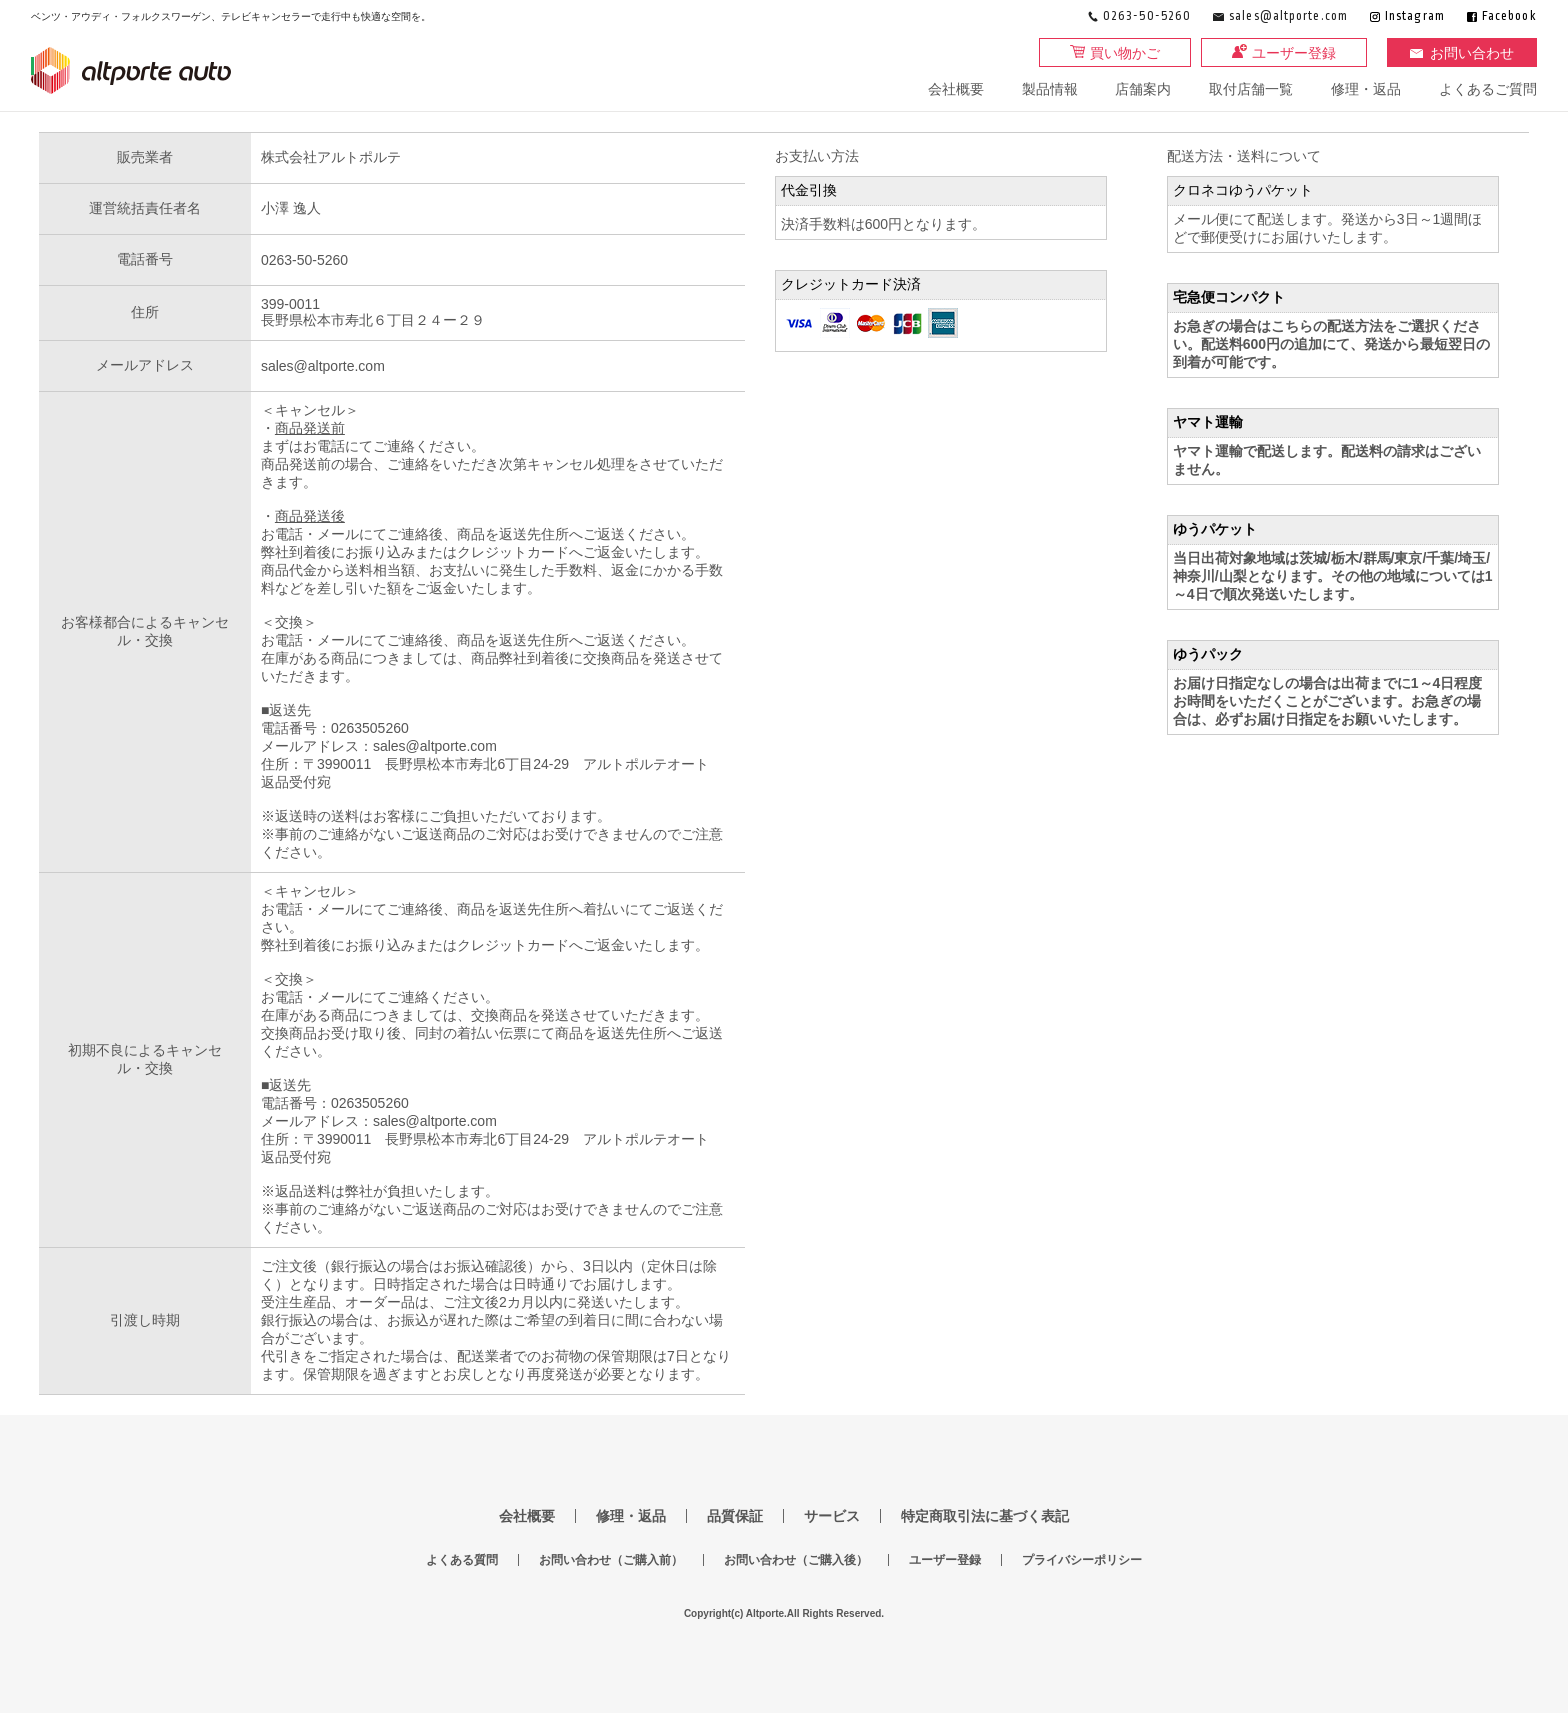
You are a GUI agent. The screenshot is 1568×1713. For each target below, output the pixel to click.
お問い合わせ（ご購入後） (796, 1560)
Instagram (1415, 16)
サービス (832, 1516)
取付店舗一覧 (1251, 89)
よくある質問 (462, 1560)
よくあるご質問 (1488, 89)
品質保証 (735, 1516)
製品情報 (1050, 89)
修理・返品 (1366, 89)
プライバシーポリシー (1082, 1560)
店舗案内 (1143, 89)
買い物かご (1125, 53)
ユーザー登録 (1294, 53)
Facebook (1509, 16)
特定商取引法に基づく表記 (985, 1516)
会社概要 (956, 89)
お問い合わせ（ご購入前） (611, 1560)
